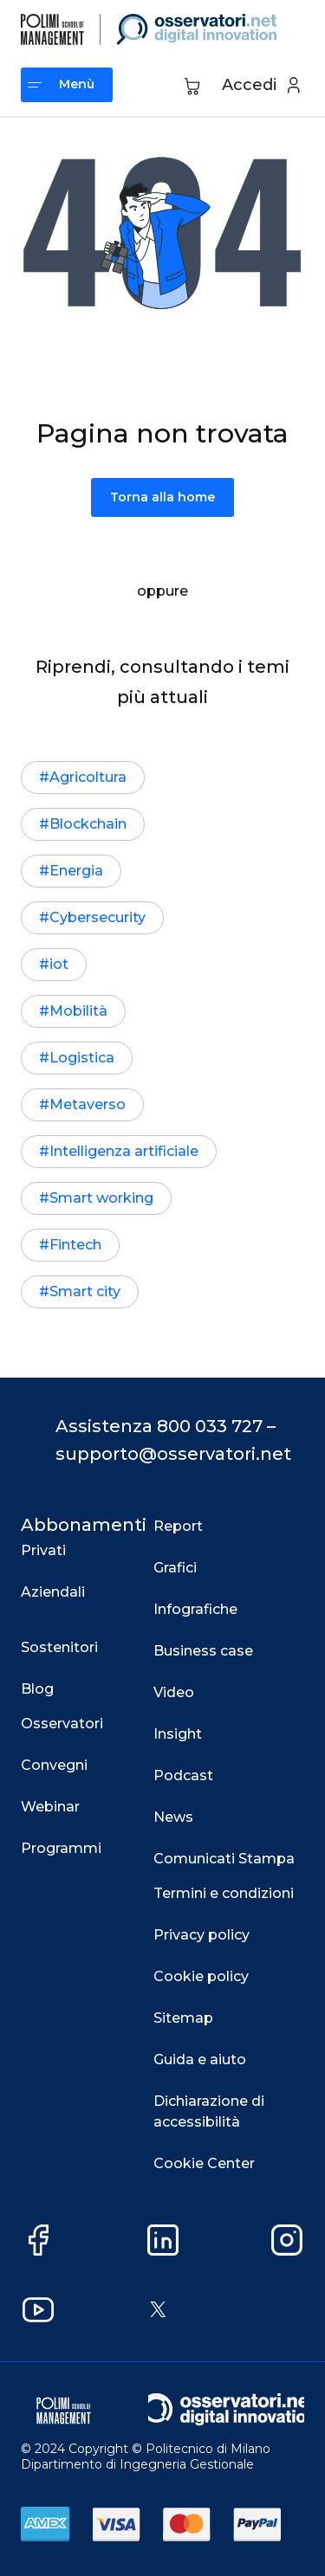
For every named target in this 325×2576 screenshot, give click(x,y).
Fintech (75, 1244)
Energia (76, 870)
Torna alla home (162, 497)
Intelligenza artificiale (123, 1151)
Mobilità (78, 1011)
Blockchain (88, 824)
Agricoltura (88, 777)
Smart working (101, 1198)
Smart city (84, 1291)
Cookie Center (204, 2163)
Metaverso (87, 1104)
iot (58, 964)
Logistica (81, 1057)
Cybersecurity (97, 917)
